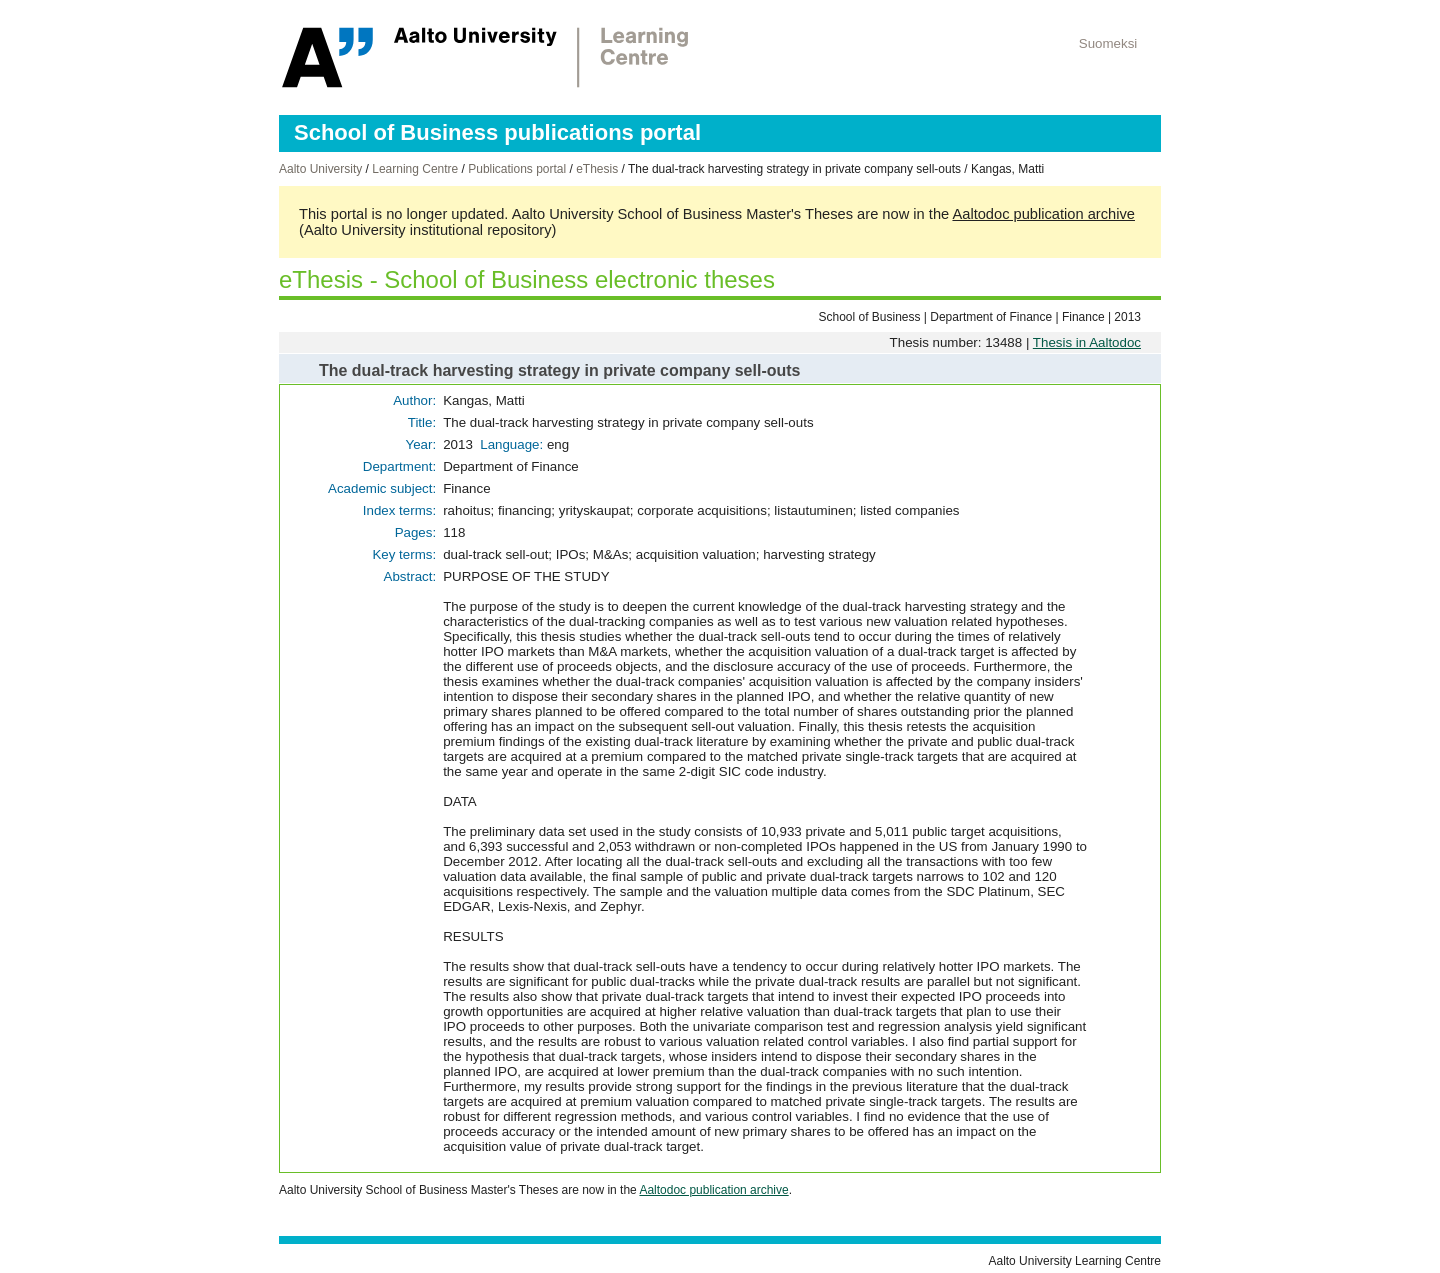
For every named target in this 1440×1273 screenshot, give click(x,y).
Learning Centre (415, 169)
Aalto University (320, 169)
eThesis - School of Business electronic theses (527, 279)
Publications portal (517, 169)
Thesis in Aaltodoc (1087, 342)
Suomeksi (1108, 43)
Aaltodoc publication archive (1043, 214)
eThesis (597, 169)
